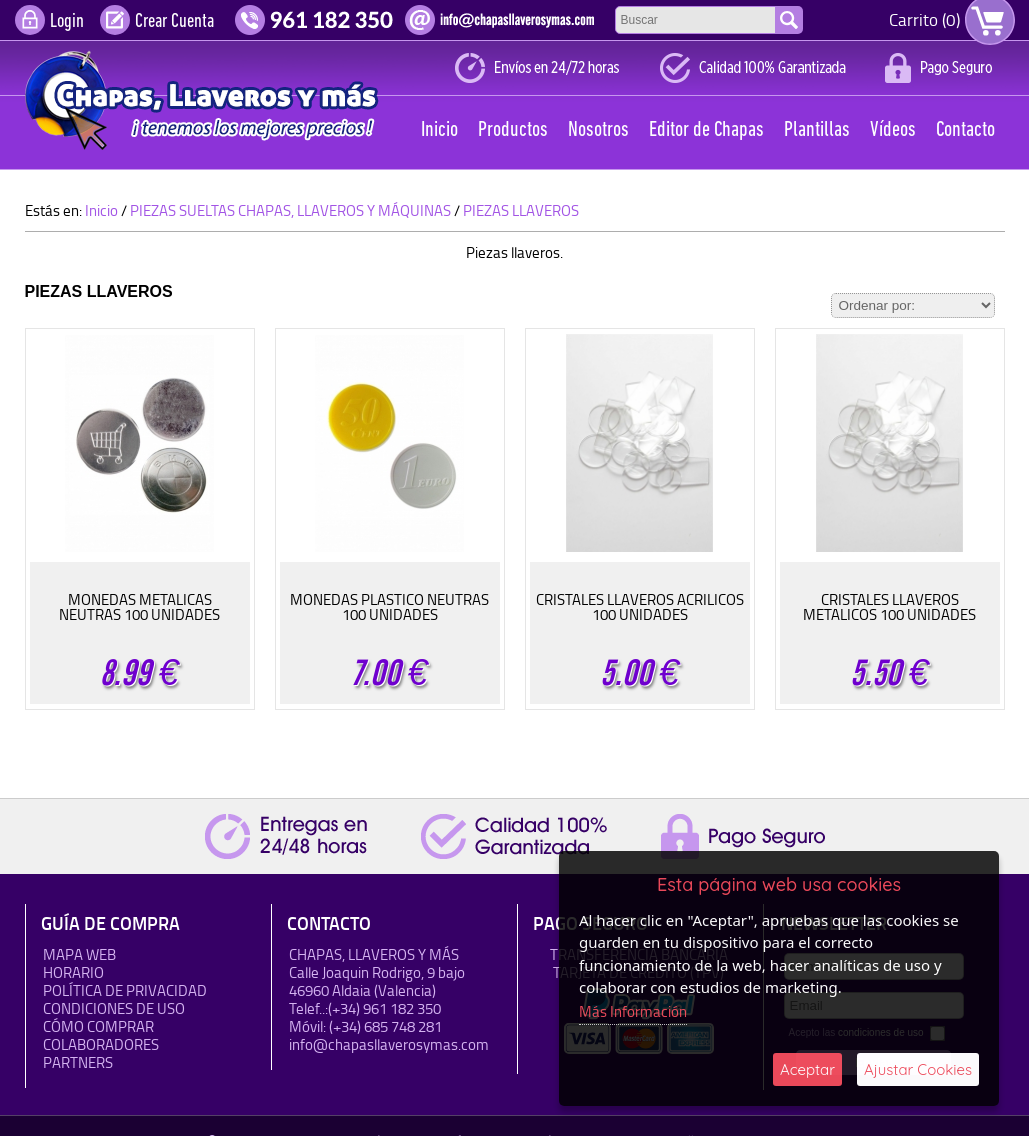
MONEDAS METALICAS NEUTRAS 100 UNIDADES (139, 607)
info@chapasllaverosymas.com (389, 1044)
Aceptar (807, 1069)
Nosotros (598, 130)
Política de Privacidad (125, 990)
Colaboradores (101, 1044)
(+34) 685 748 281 (385, 1026)
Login (67, 22)
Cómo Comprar (98, 1026)
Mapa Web (79, 954)
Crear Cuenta (174, 22)
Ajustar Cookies (918, 1069)
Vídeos (893, 130)
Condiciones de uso (114, 1008)
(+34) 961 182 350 (384, 1008)
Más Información (633, 1011)
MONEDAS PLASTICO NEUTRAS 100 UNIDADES (389, 607)
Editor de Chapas (706, 130)
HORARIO (73, 972)
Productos (513, 130)
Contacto (965, 130)
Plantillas (817, 130)
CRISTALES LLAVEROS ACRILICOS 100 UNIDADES (640, 607)
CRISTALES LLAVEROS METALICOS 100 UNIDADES (889, 607)
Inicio (439, 130)
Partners (78, 1062)
